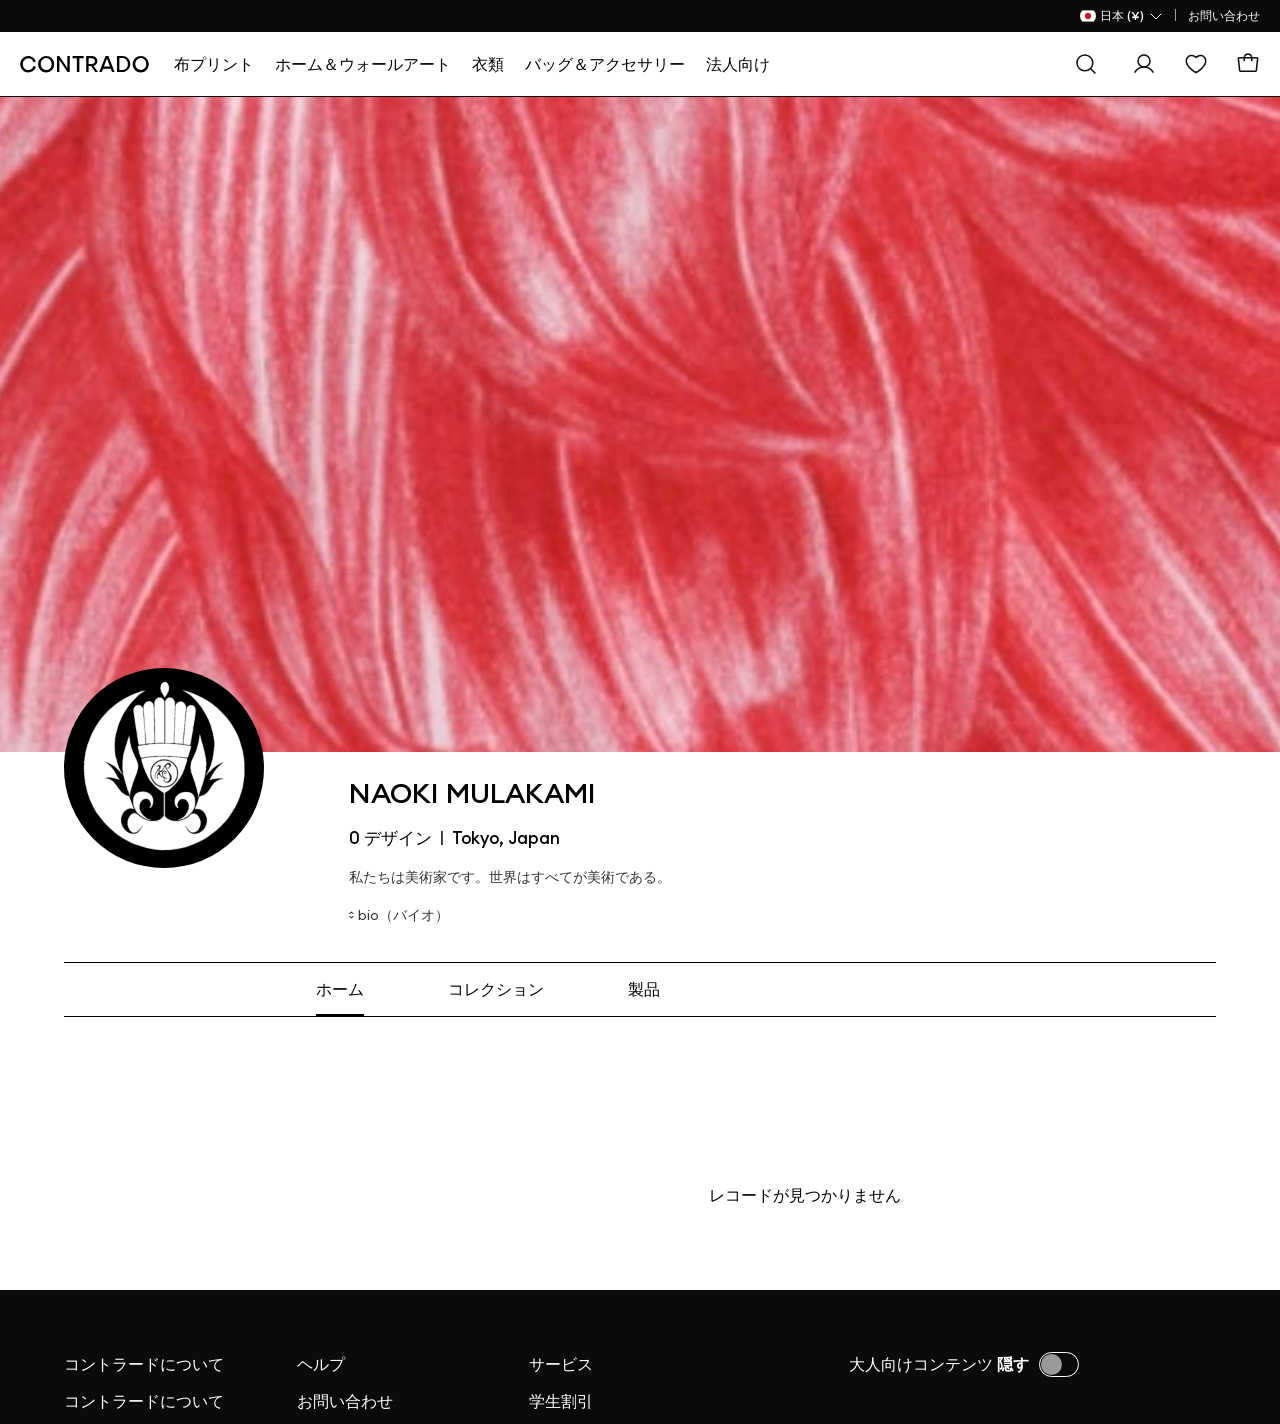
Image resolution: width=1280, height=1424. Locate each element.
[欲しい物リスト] (1196, 64)
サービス (561, 1364)
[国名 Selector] (1122, 16)
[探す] (1086, 64)
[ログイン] (1144, 64)
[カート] (1248, 64)
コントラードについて (144, 1364)
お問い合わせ (1224, 15)
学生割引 (561, 1401)
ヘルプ (321, 1364)
